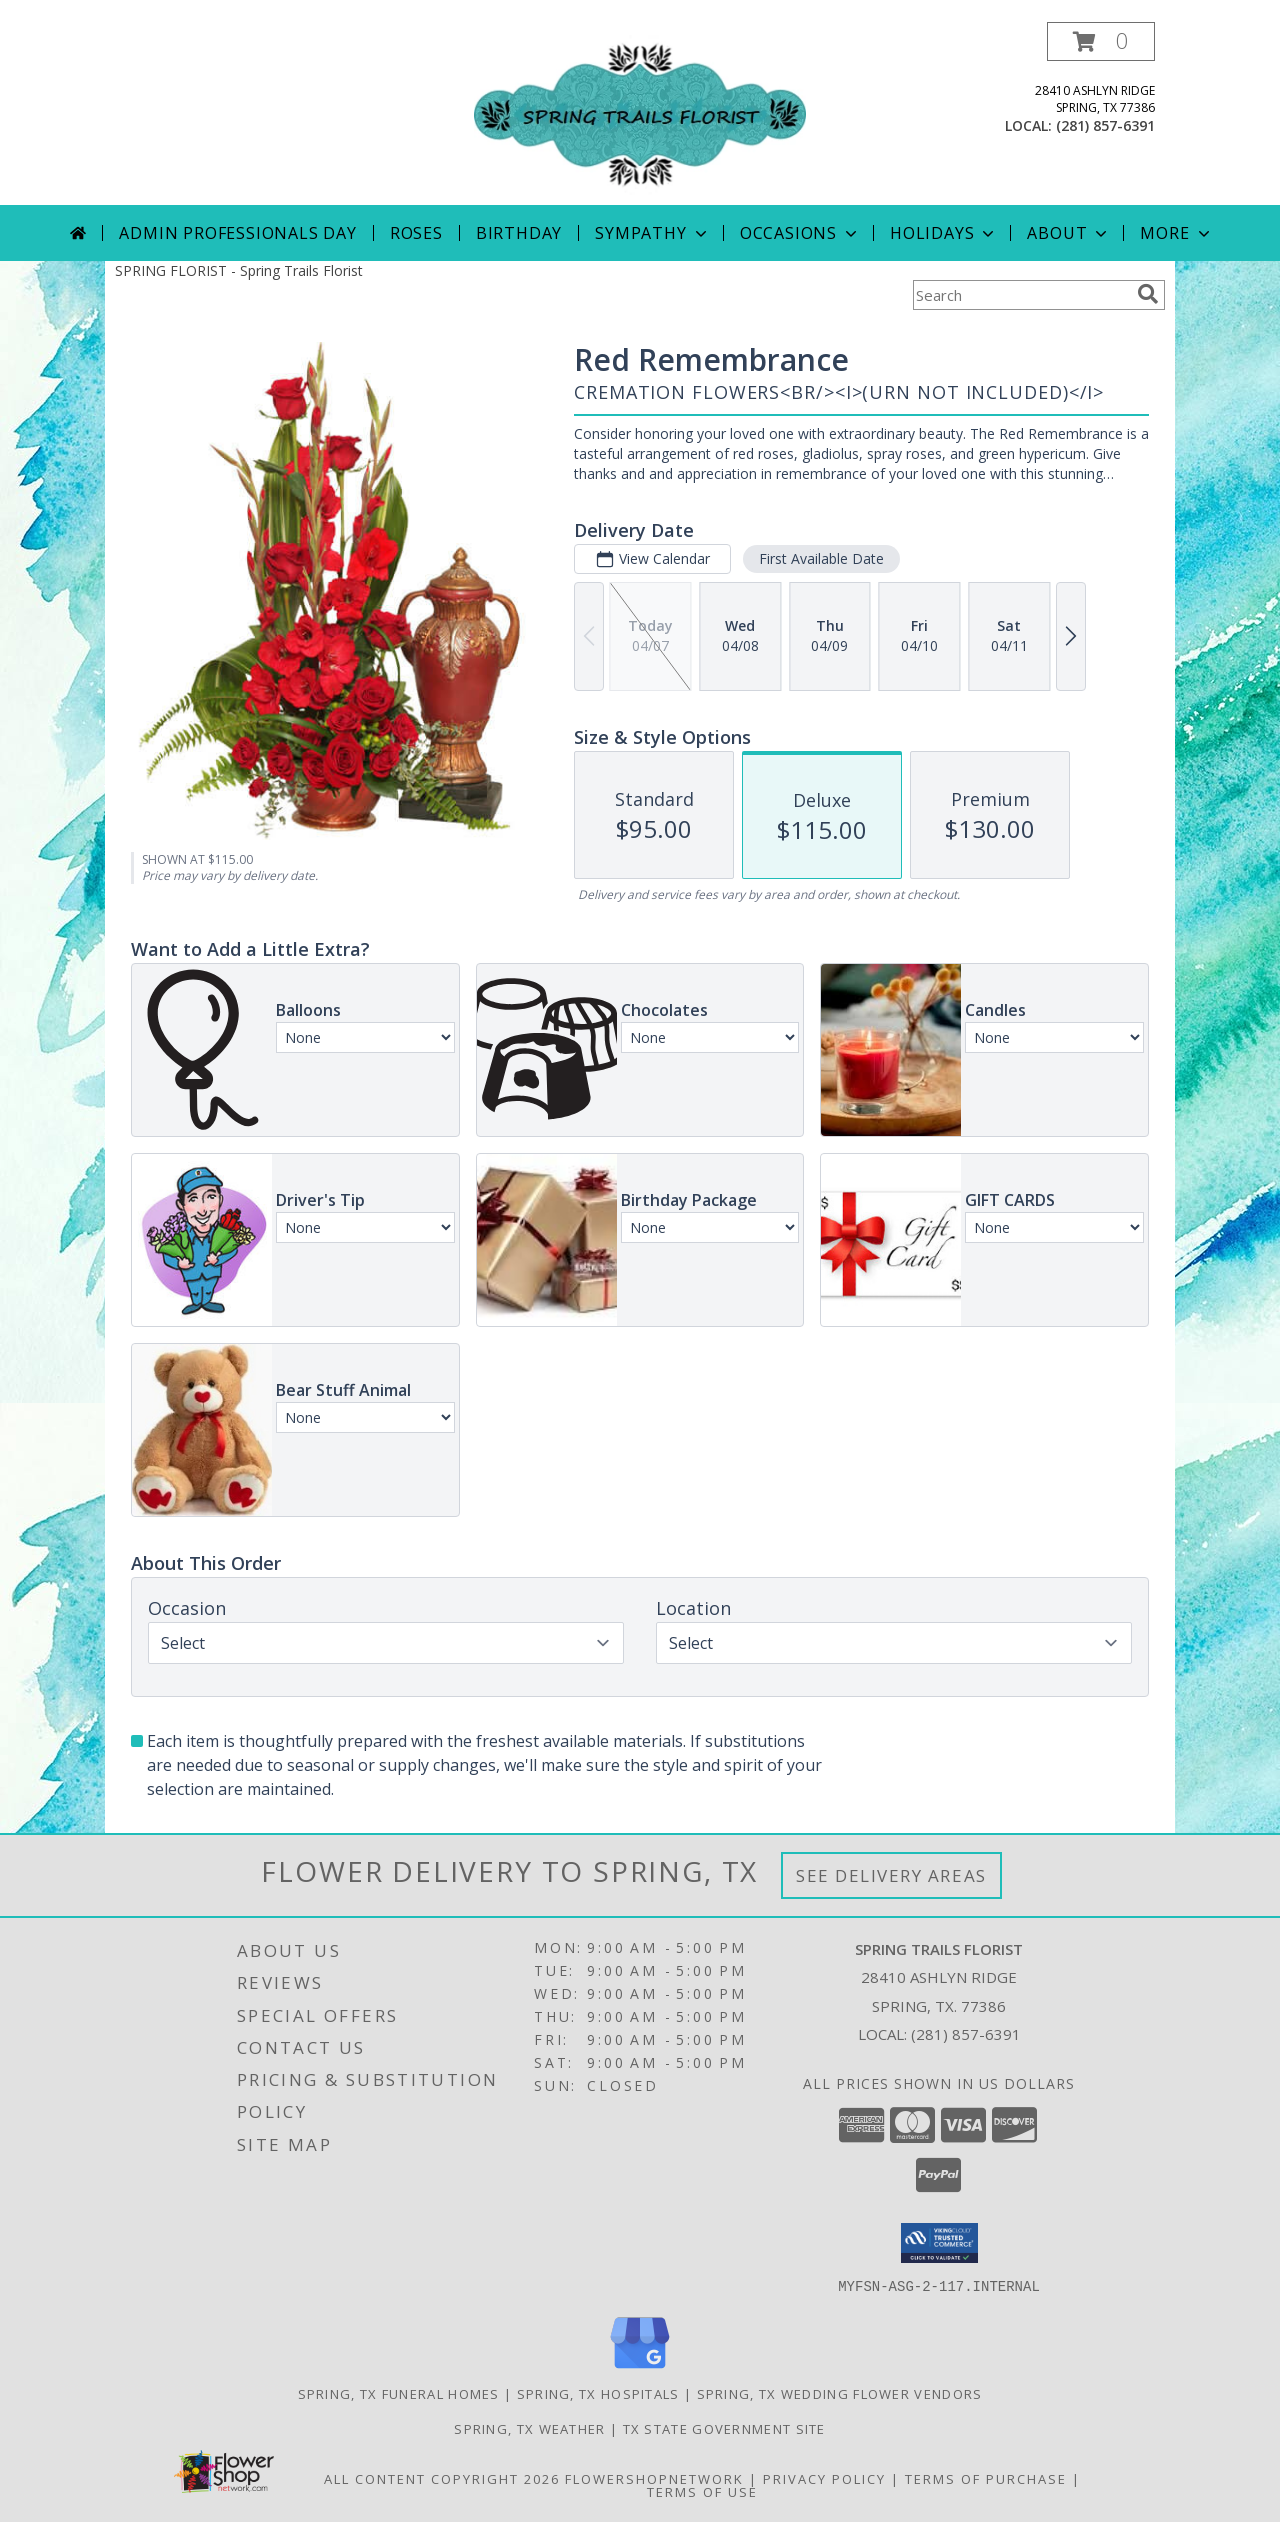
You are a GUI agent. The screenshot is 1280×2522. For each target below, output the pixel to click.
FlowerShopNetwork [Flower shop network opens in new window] (654, 2478)
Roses (416, 233)
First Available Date (821, 558)
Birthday (519, 233)
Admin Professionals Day (237, 233)
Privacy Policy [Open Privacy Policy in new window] (824, 2478)
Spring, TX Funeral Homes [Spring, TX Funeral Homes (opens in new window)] (399, 2393)
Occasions (800, 233)
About (1069, 233)
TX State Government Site (724, 2428)
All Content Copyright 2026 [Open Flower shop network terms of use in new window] (442, 2478)
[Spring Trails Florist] (640, 113)
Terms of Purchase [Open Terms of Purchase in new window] (986, 2478)
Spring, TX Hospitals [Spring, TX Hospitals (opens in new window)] (598, 2393)
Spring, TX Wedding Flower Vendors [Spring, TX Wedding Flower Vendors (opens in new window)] (840, 2393)
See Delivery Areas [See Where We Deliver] (891, 1875)
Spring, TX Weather (529, 2428)
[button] (1101, 41)
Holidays (944, 233)
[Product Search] (1021, 295)
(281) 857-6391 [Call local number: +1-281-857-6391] (1105, 125)
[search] (1148, 294)
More (1176, 233)
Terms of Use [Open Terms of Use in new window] (702, 2491)
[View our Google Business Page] (640, 2368)
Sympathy (652, 233)
